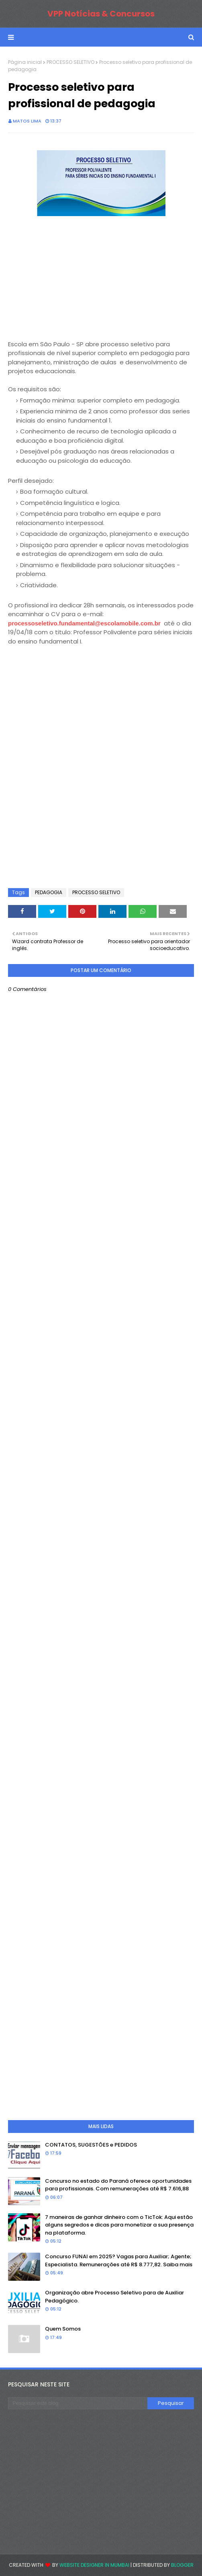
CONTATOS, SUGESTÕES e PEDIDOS (91, 2145)
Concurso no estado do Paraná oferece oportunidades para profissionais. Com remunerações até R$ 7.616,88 (118, 2185)
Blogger (182, 2565)
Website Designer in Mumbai (94, 2565)
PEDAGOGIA (48, 892)
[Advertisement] (68, 269)
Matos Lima (27, 121)
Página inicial (25, 62)
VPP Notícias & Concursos (101, 13)
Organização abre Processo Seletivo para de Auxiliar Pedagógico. (114, 2296)
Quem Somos (63, 2329)
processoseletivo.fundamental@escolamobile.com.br (85, 623)
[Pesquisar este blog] (77, 2403)
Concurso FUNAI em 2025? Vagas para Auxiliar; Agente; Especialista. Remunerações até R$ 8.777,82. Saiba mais (118, 2260)
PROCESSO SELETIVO (70, 62)
